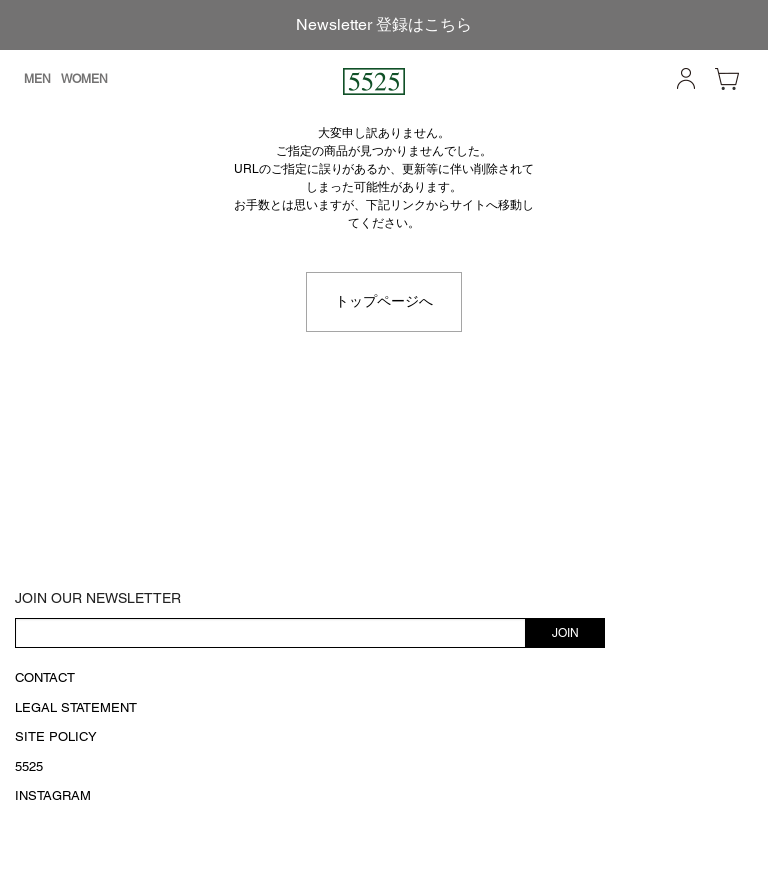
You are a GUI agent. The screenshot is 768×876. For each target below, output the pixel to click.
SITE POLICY (56, 736)
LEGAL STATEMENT (76, 707)
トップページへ (384, 301)
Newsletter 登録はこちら (384, 24)
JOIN (565, 633)
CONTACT (45, 677)
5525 (29, 766)
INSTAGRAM (53, 795)
